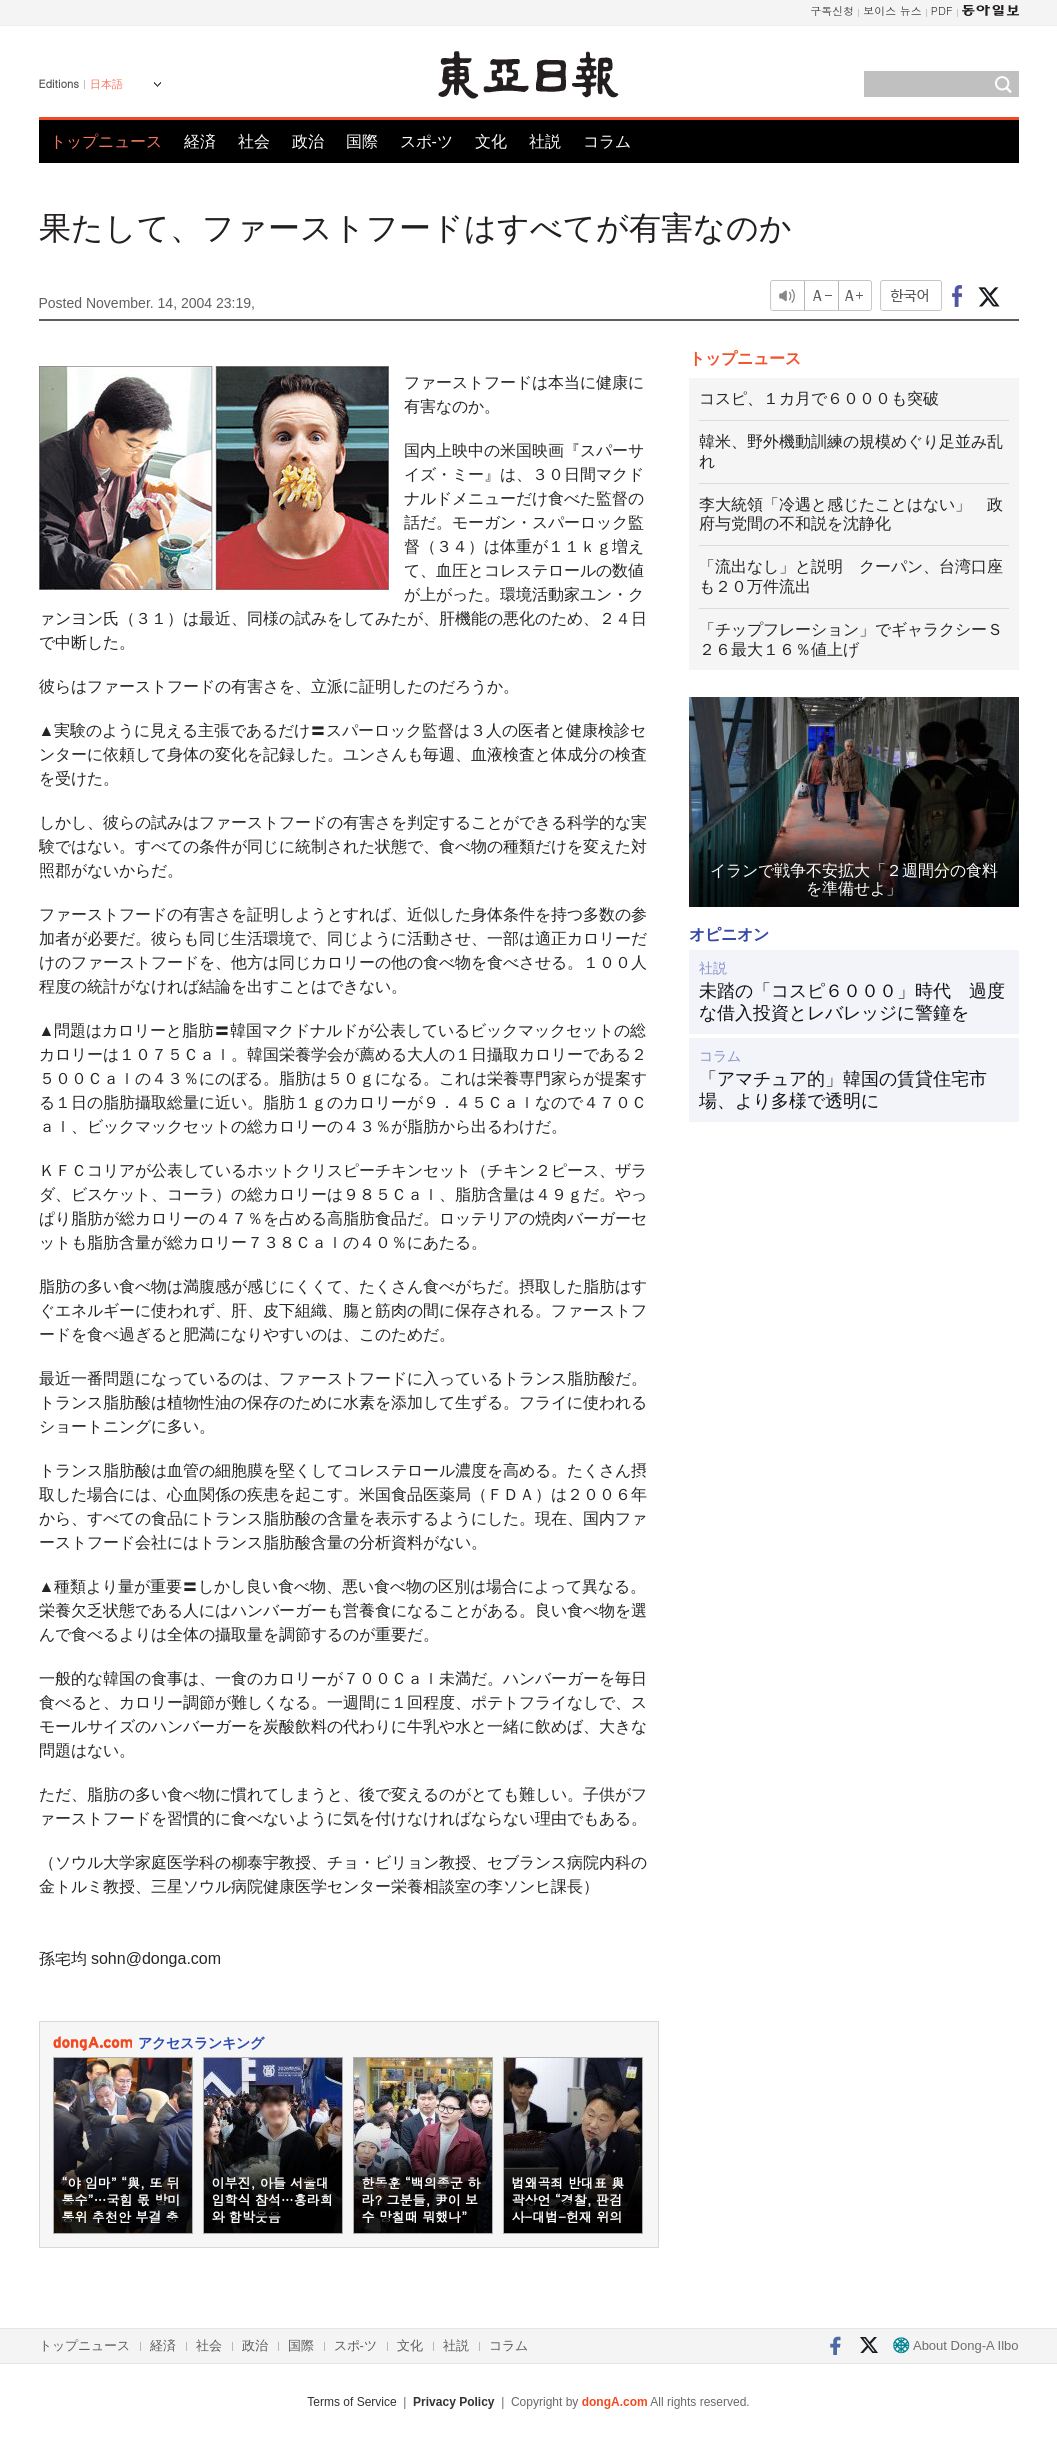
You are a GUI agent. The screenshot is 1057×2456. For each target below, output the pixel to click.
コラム (607, 141)
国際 (362, 141)
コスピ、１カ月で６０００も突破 (819, 398)
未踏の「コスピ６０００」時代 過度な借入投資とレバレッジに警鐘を (852, 1002)
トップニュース (106, 141)
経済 (200, 141)
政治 (308, 141)
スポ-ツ (426, 141)
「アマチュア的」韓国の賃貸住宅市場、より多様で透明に (843, 1090)
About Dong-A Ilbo (955, 2345)
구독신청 (832, 10)
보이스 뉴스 (892, 10)
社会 (254, 141)
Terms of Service (351, 2402)
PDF (942, 10)
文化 (491, 141)
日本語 (106, 84)
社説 (545, 141)
